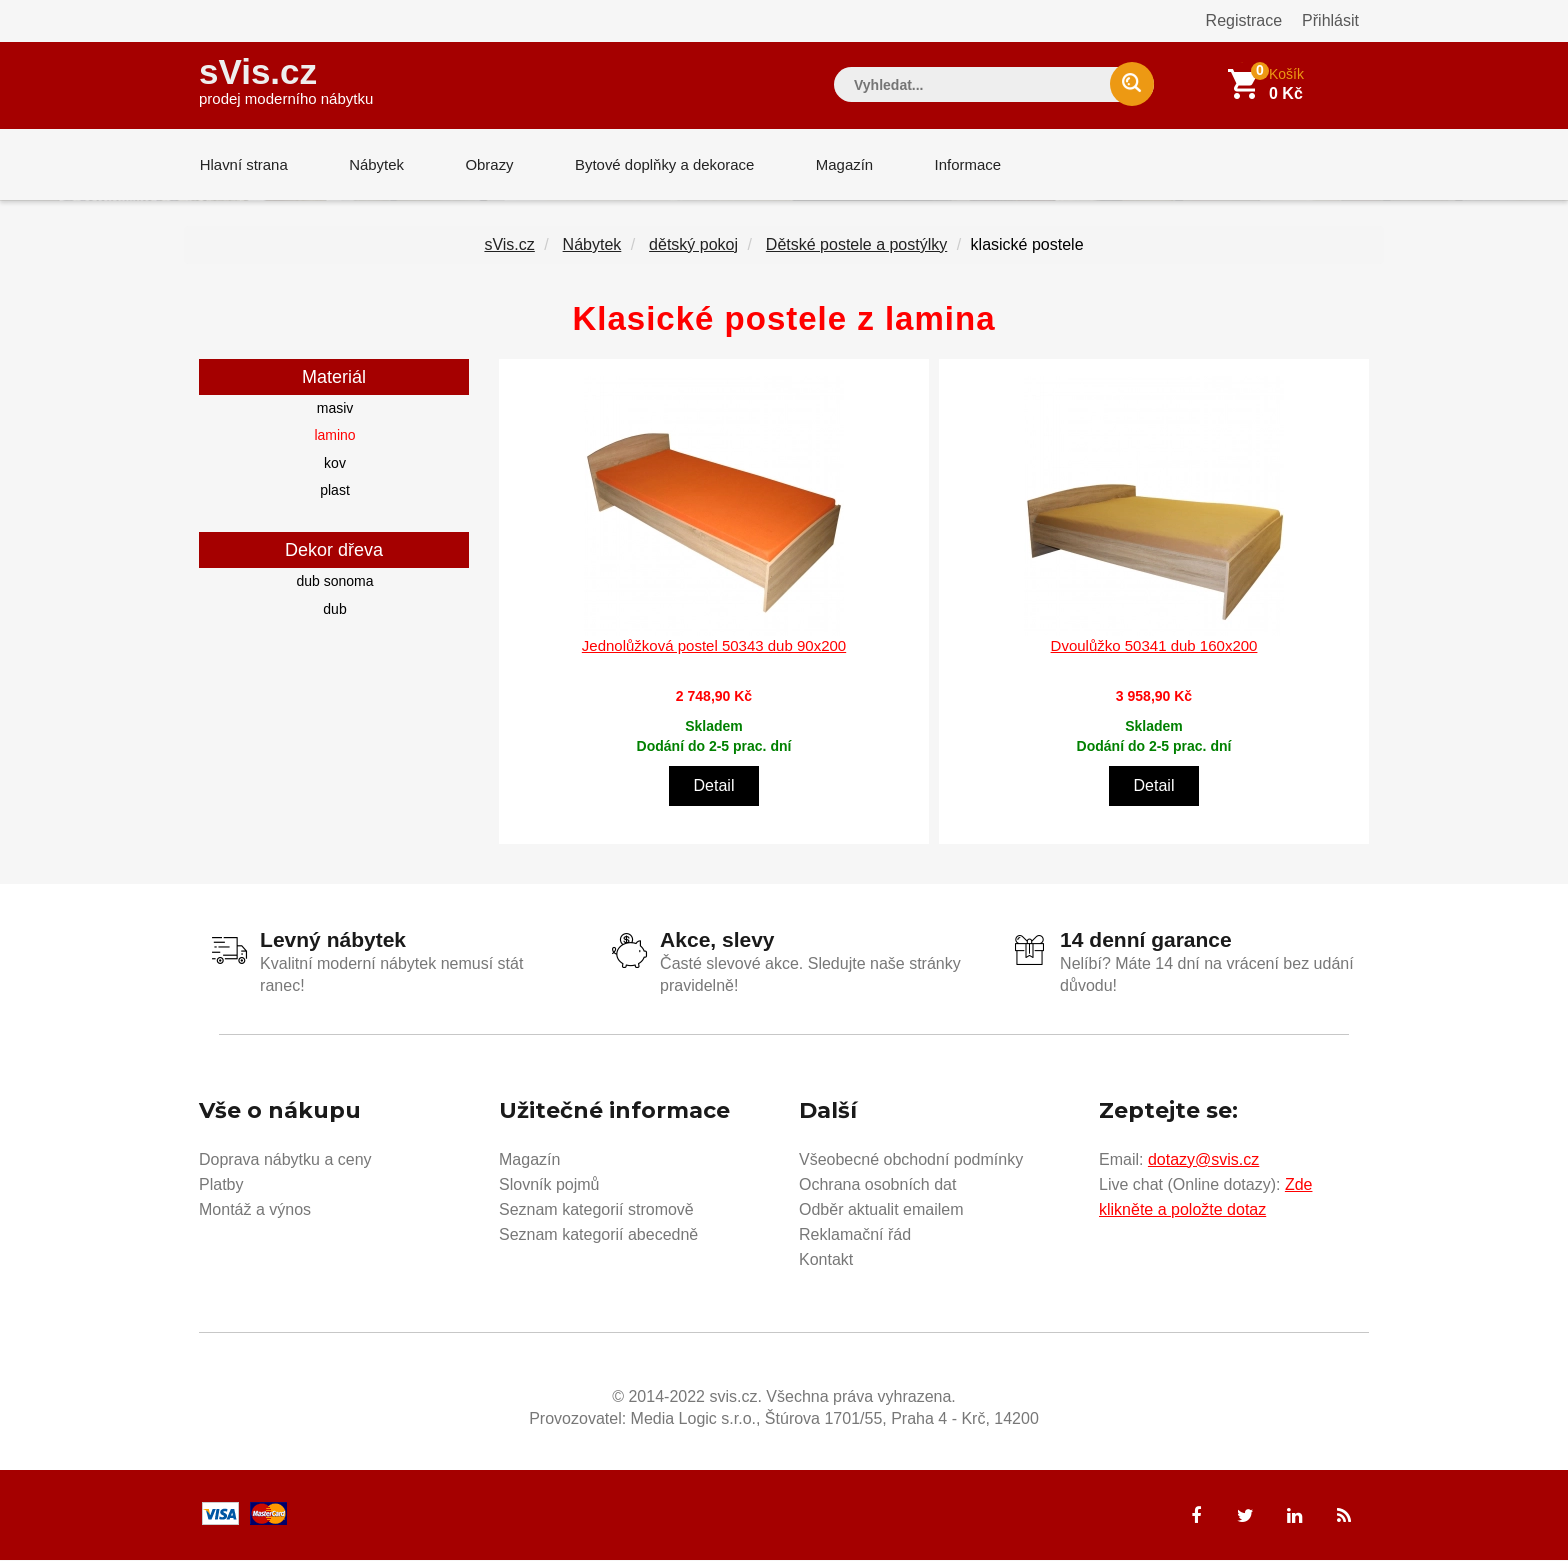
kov (335, 464)
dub (334, 610)
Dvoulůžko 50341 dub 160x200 (1154, 646)
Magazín (840, 164)
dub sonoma (334, 582)
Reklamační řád (855, 1235)
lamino (334, 436)
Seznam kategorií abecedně (598, 1235)
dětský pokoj (693, 245)
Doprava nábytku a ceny (285, 1160)
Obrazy (486, 164)
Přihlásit (1330, 20)
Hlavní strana (243, 164)
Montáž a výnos (255, 1210)
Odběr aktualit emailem (881, 1210)
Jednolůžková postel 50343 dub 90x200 (714, 646)
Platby (221, 1185)
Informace (961, 164)
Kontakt (826, 1260)
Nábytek (374, 164)
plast (335, 491)
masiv (335, 409)
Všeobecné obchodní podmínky (911, 1160)
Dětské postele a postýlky (856, 245)
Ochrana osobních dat (877, 1185)
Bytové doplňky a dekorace (661, 164)
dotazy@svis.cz (1203, 1160)
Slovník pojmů (549, 1185)
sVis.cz (286, 79)
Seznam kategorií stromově (596, 1210)
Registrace (1244, 20)
